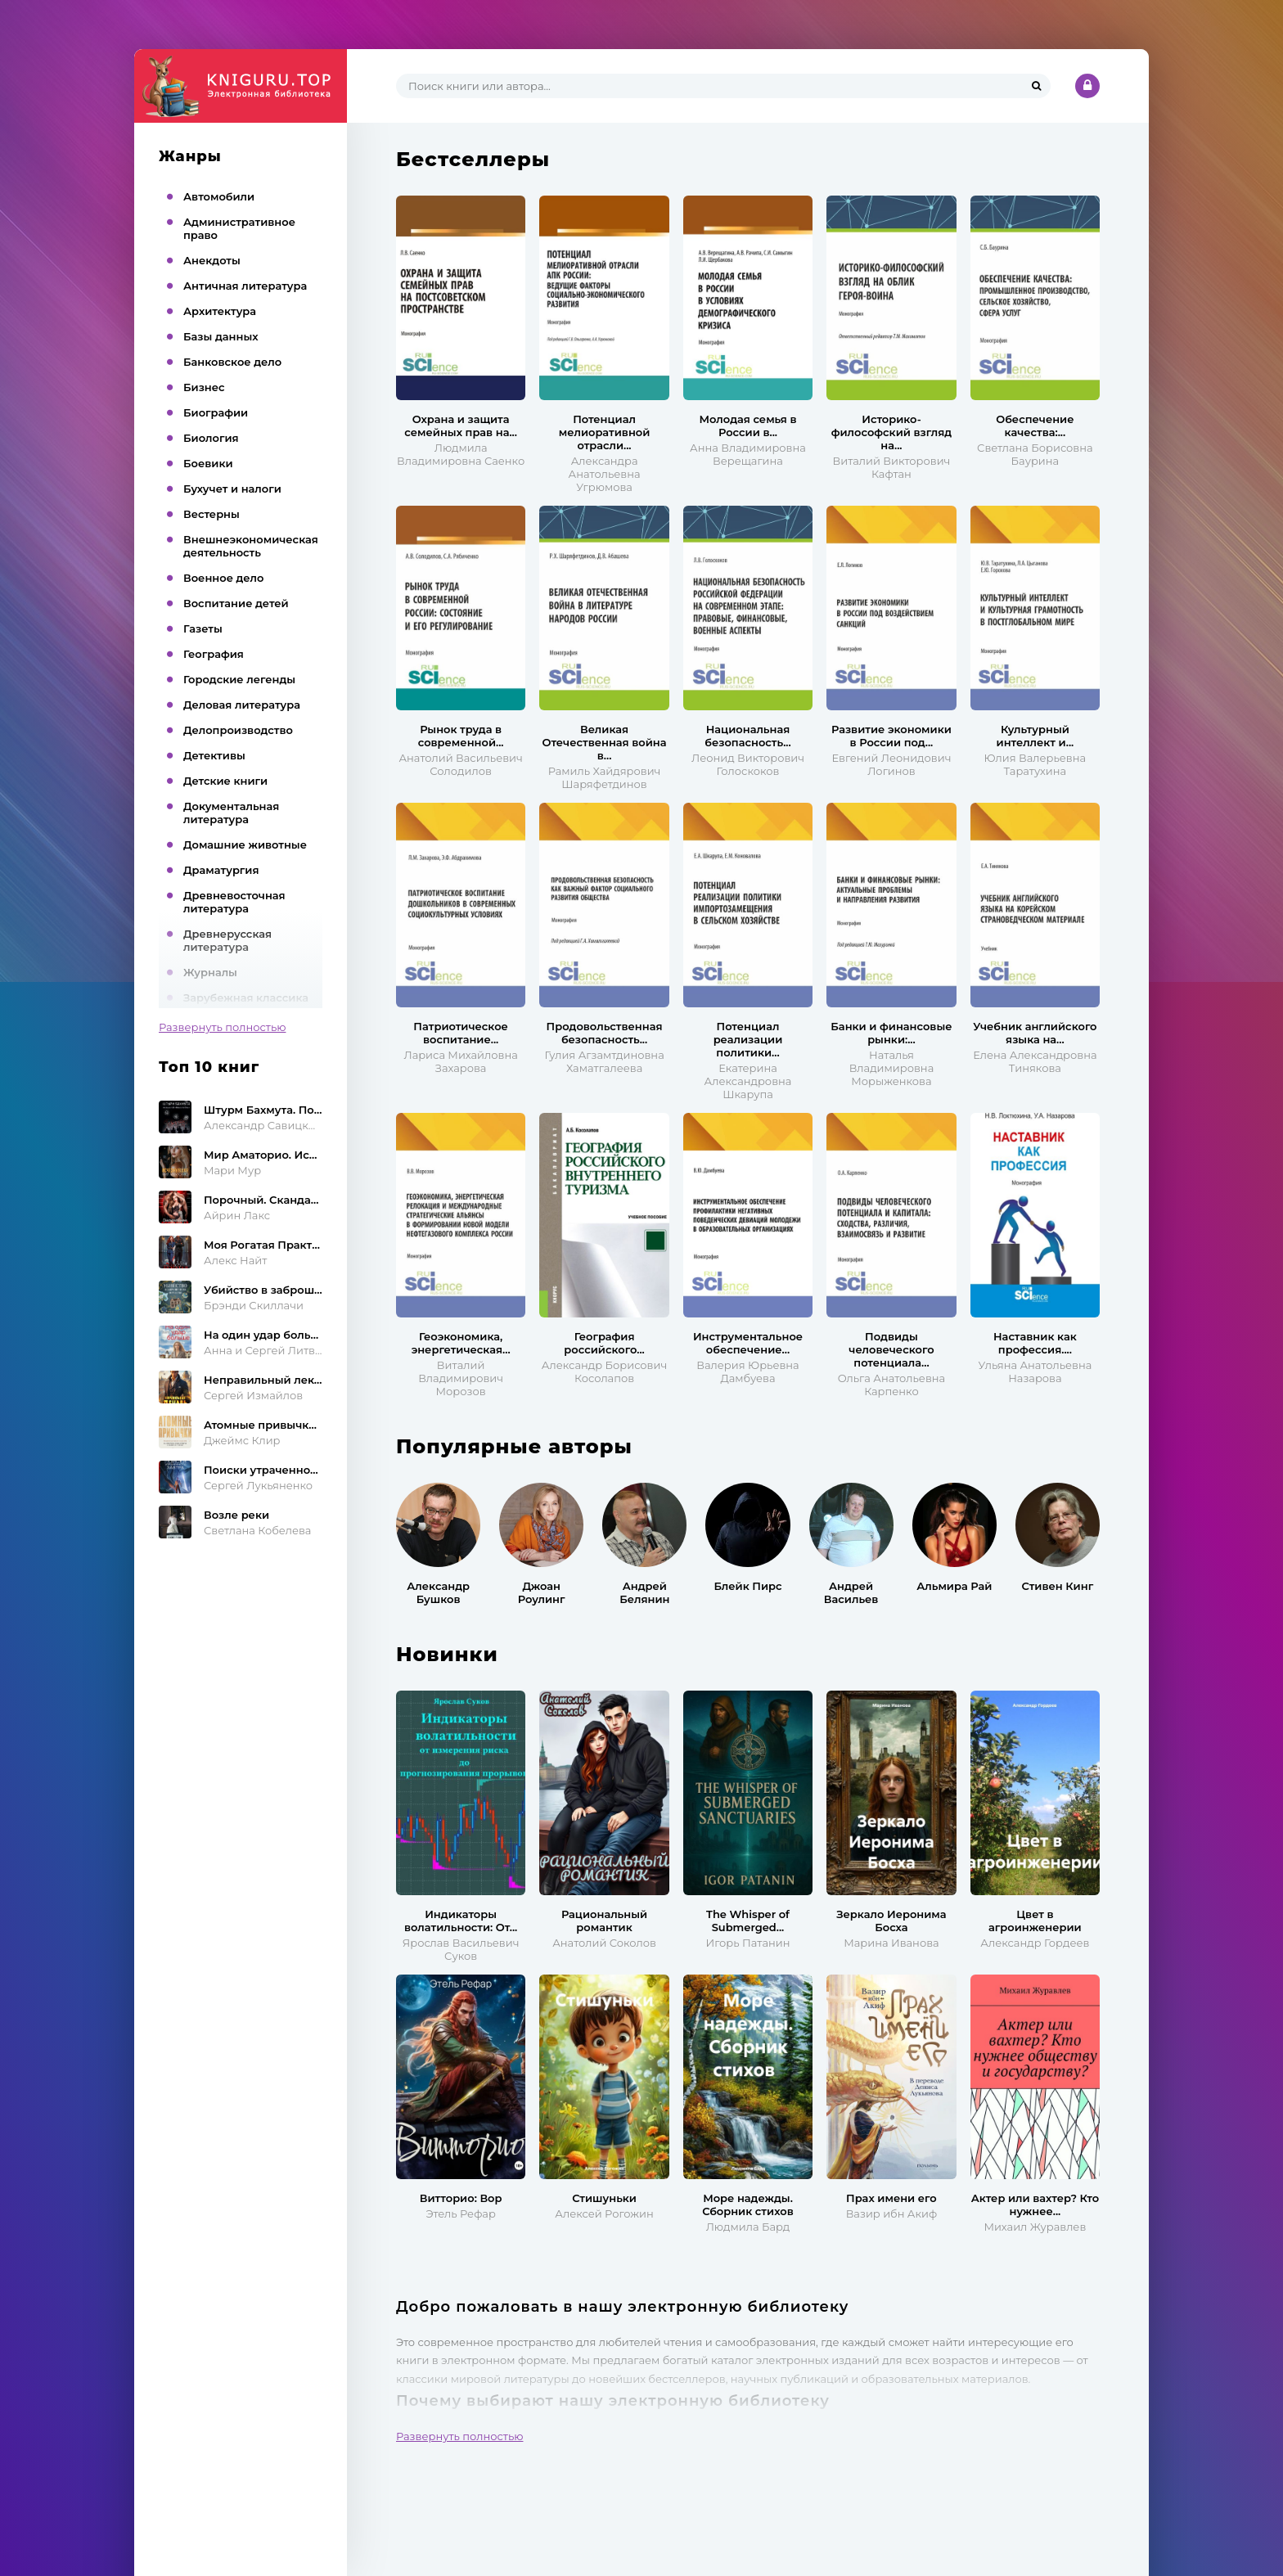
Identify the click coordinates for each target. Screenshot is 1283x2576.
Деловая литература (241, 704)
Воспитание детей (236, 603)
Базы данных (221, 336)
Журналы (210, 972)
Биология (211, 437)
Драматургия (221, 869)
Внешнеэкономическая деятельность (250, 546)
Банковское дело (232, 361)
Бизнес (204, 387)
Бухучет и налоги (232, 488)
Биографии (215, 412)
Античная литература (245, 285)
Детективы (214, 755)
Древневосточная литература (234, 902)
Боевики (208, 463)
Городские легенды (239, 679)
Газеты (203, 628)
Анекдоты (212, 260)
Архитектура (219, 310)
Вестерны (211, 513)
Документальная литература (231, 812)
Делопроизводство (238, 729)
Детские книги (225, 780)
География (213, 653)
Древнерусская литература (227, 940)
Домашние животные (245, 844)
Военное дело (223, 577)
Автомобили (218, 196)
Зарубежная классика (245, 997)
